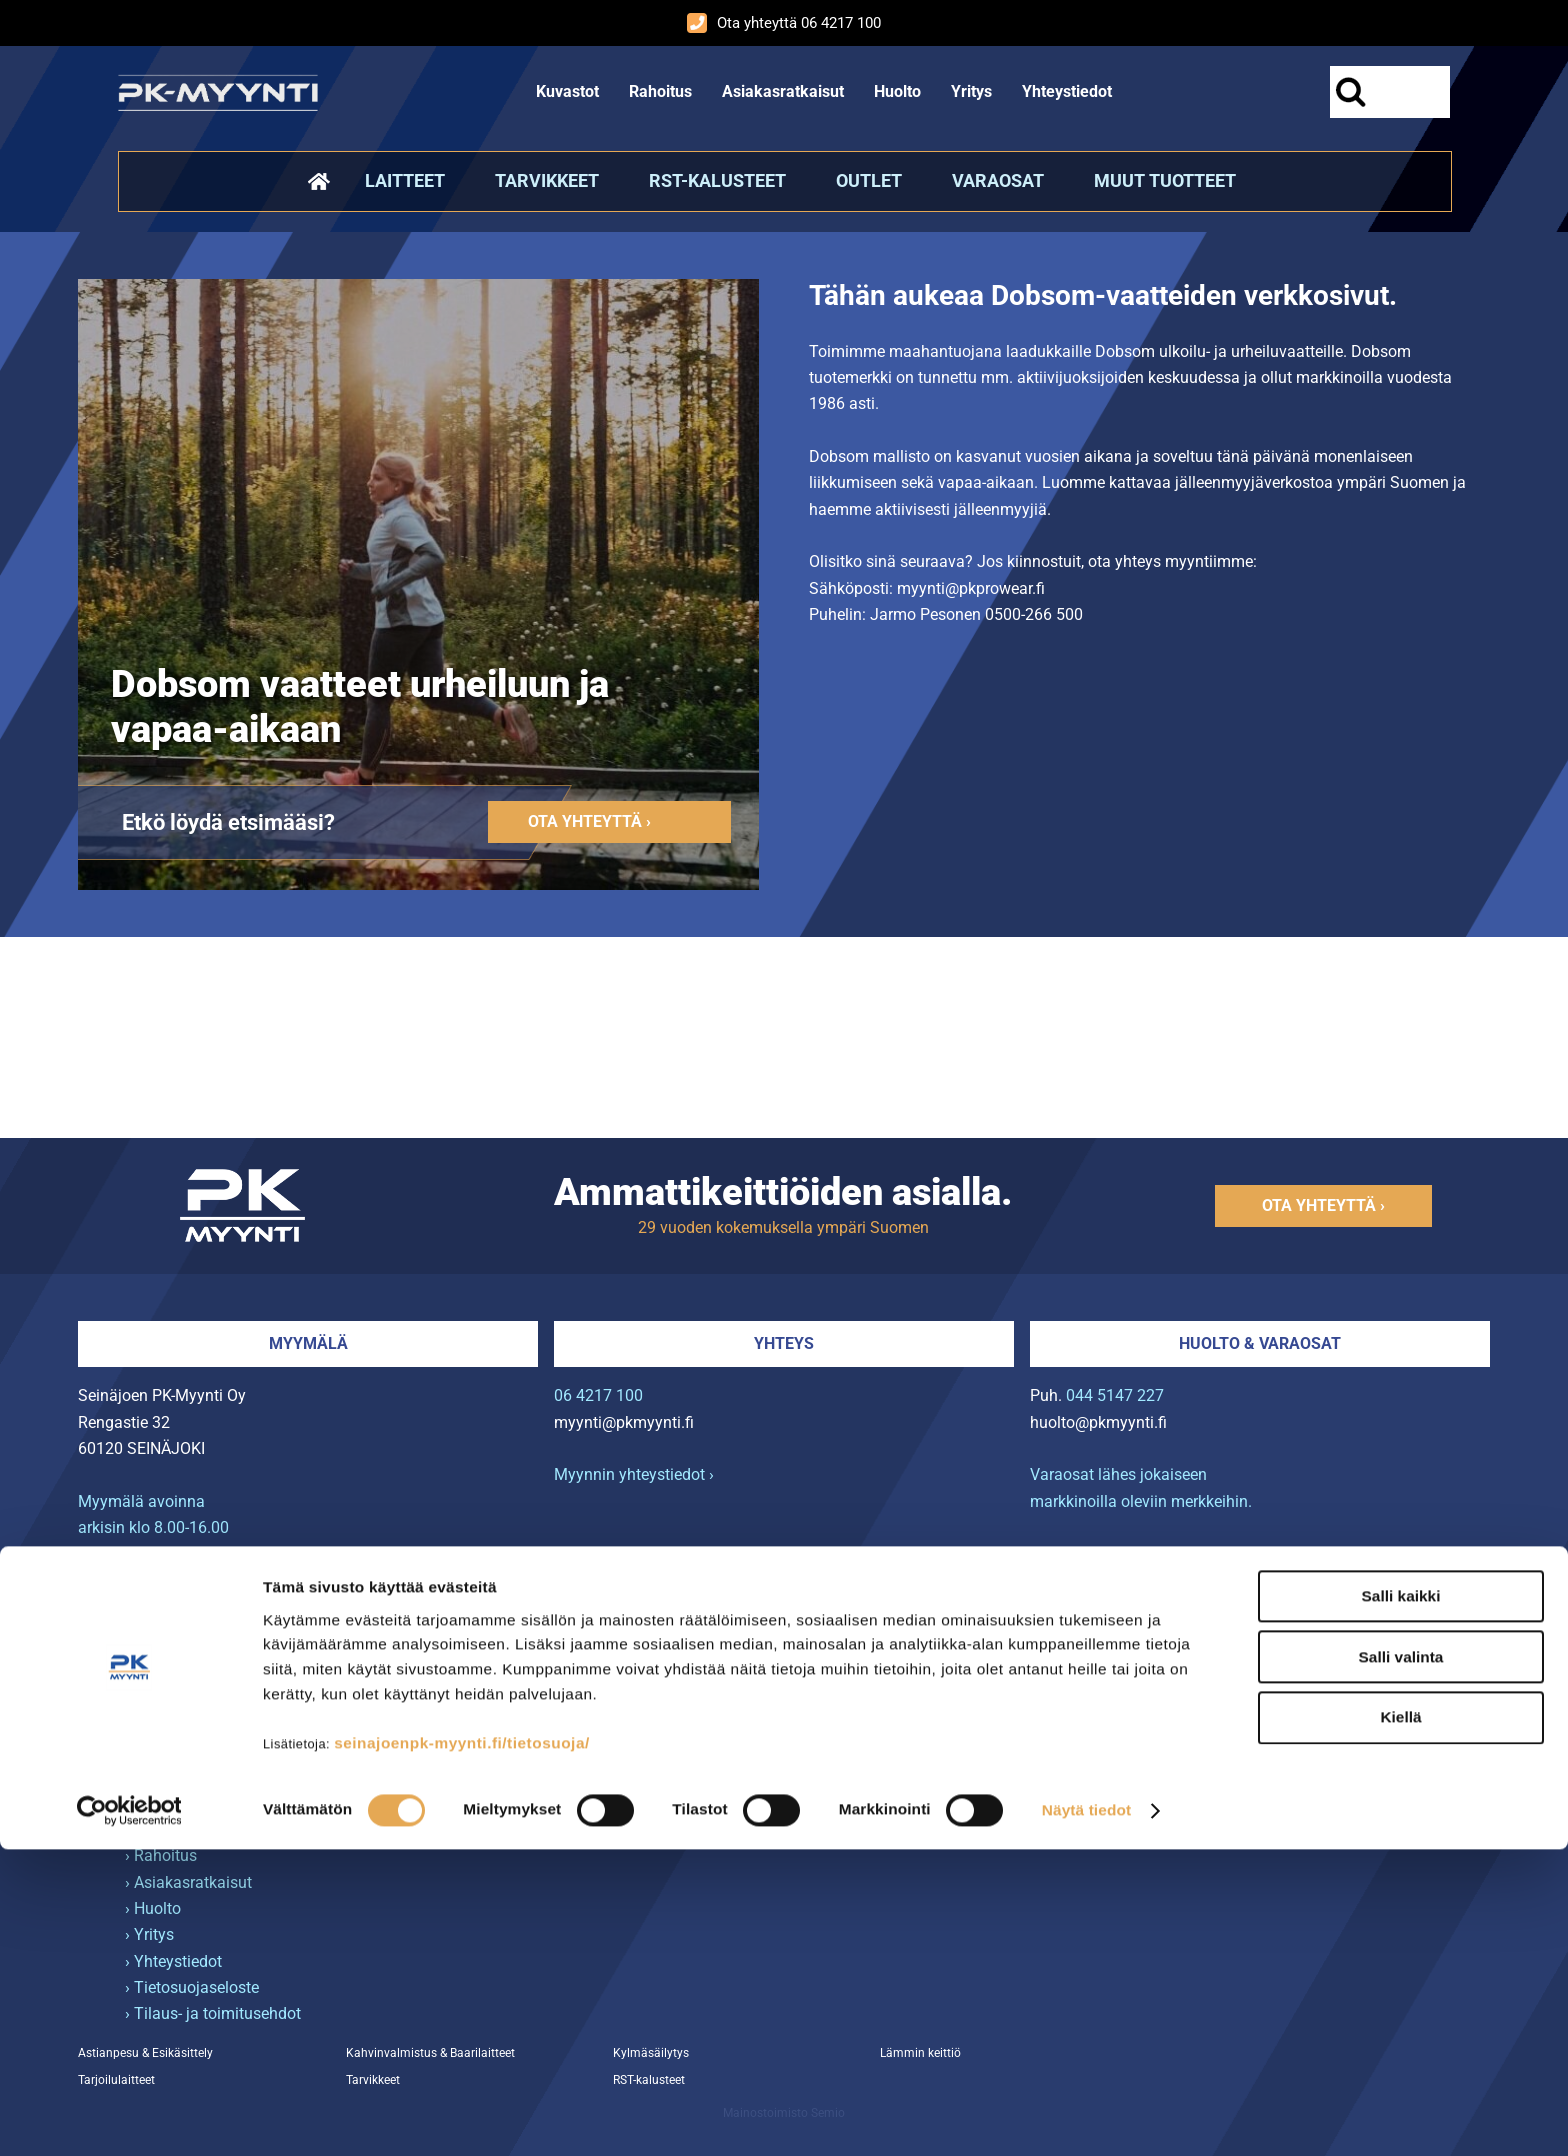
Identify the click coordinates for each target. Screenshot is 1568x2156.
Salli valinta (1401, 1962)
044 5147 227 (1115, 1395)
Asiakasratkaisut (783, 91)
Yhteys (784, 1343)
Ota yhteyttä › (589, 821)
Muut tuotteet (1165, 181)
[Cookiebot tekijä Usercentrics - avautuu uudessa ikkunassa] (129, 2116)
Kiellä (1400, 2023)
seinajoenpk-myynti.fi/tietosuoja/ (462, 2049)
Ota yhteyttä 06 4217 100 (784, 23)
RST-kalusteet (717, 181)
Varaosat (998, 181)
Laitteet (405, 181)
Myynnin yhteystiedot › (634, 1474)
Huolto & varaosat (1260, 1343)
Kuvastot (567, 91)
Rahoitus (660, 91)
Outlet (869, 181)
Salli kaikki (1401, 1902)
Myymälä (308, 1343)
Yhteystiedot (1067, 91)
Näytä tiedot (1086, 2116)
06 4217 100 (598, 1395)
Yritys (971, 91)
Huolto (897, 91)
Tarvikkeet (547, 181)
